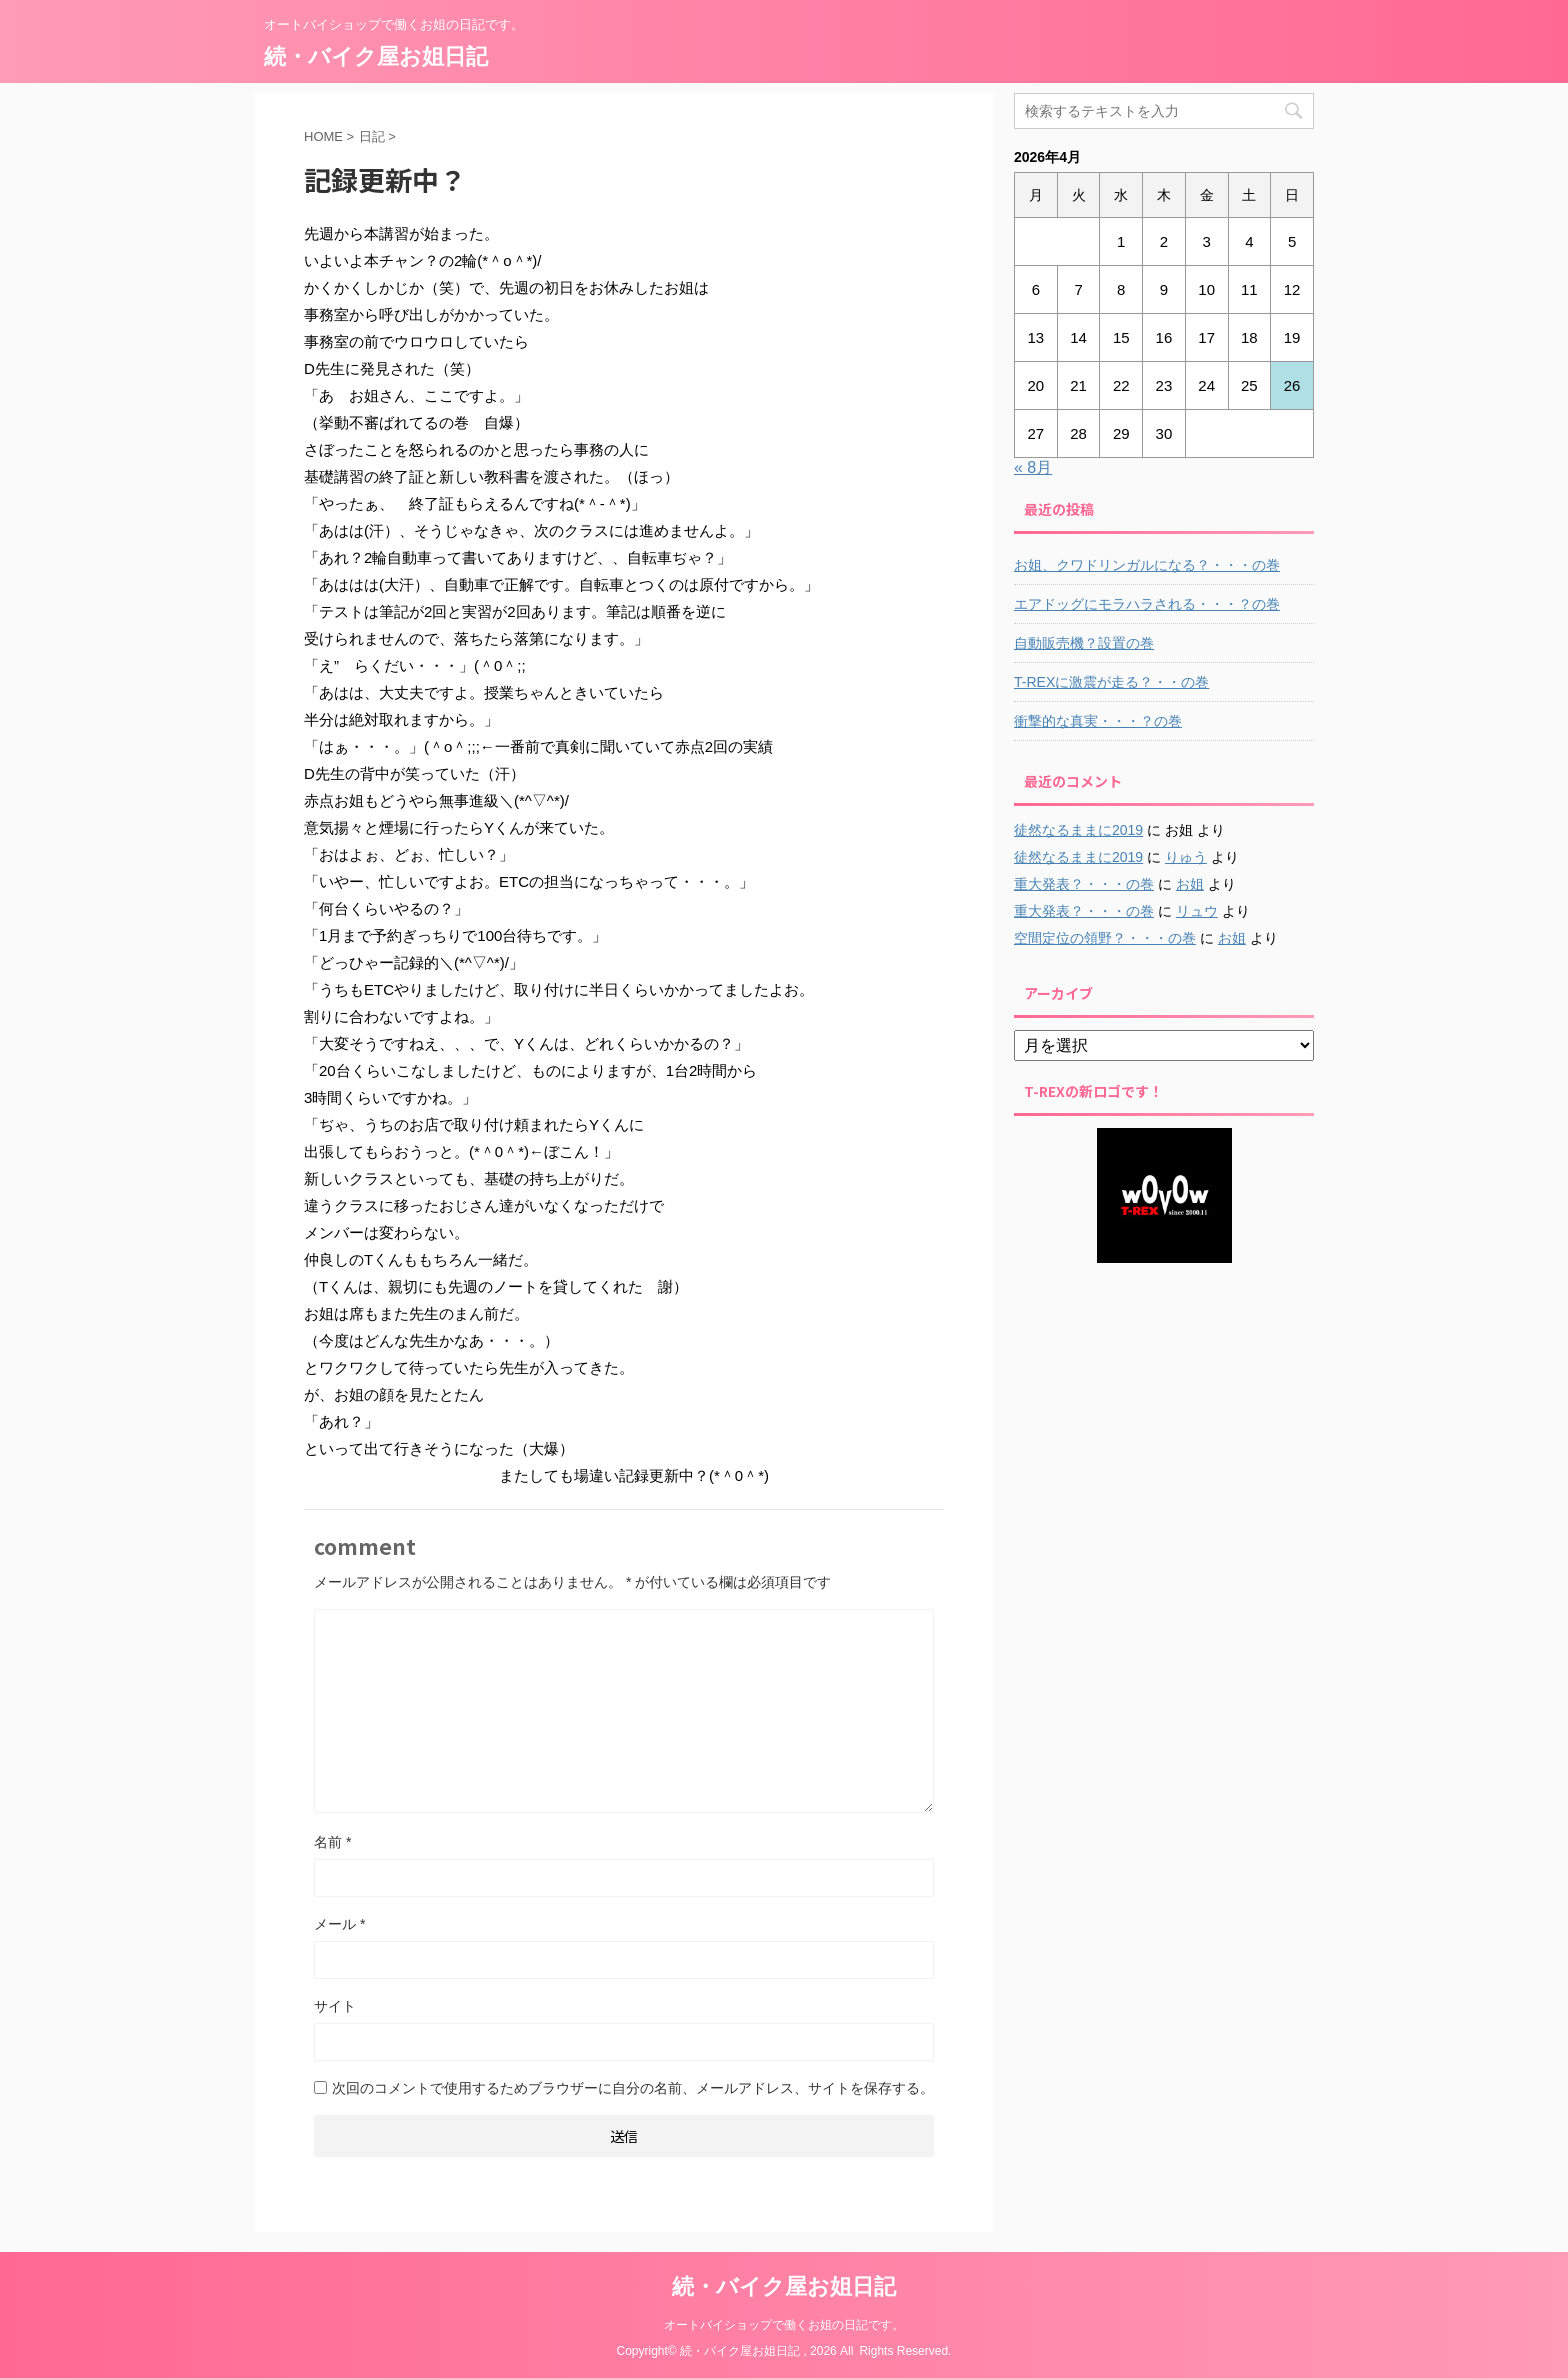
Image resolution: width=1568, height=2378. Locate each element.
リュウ (1197, 911)
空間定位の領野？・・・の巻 (1105, 938)
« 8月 (1033, 467)
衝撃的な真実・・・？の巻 (1098, 721)
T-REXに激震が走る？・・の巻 (1111, 682)
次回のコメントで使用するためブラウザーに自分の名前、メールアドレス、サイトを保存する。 (633, 2088)
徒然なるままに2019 (1078, 830)
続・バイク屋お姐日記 (376, 56)
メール (339, 1924)
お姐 (1190, 884)
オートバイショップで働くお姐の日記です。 (784, 2325)
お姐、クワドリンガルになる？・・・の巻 (1147, 565)
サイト (335, 2006)
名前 (332, 1842)
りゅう (1186, 857)
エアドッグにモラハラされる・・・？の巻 (1147, 604)
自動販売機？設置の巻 (1084, 643)
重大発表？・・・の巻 (1084, 884)
